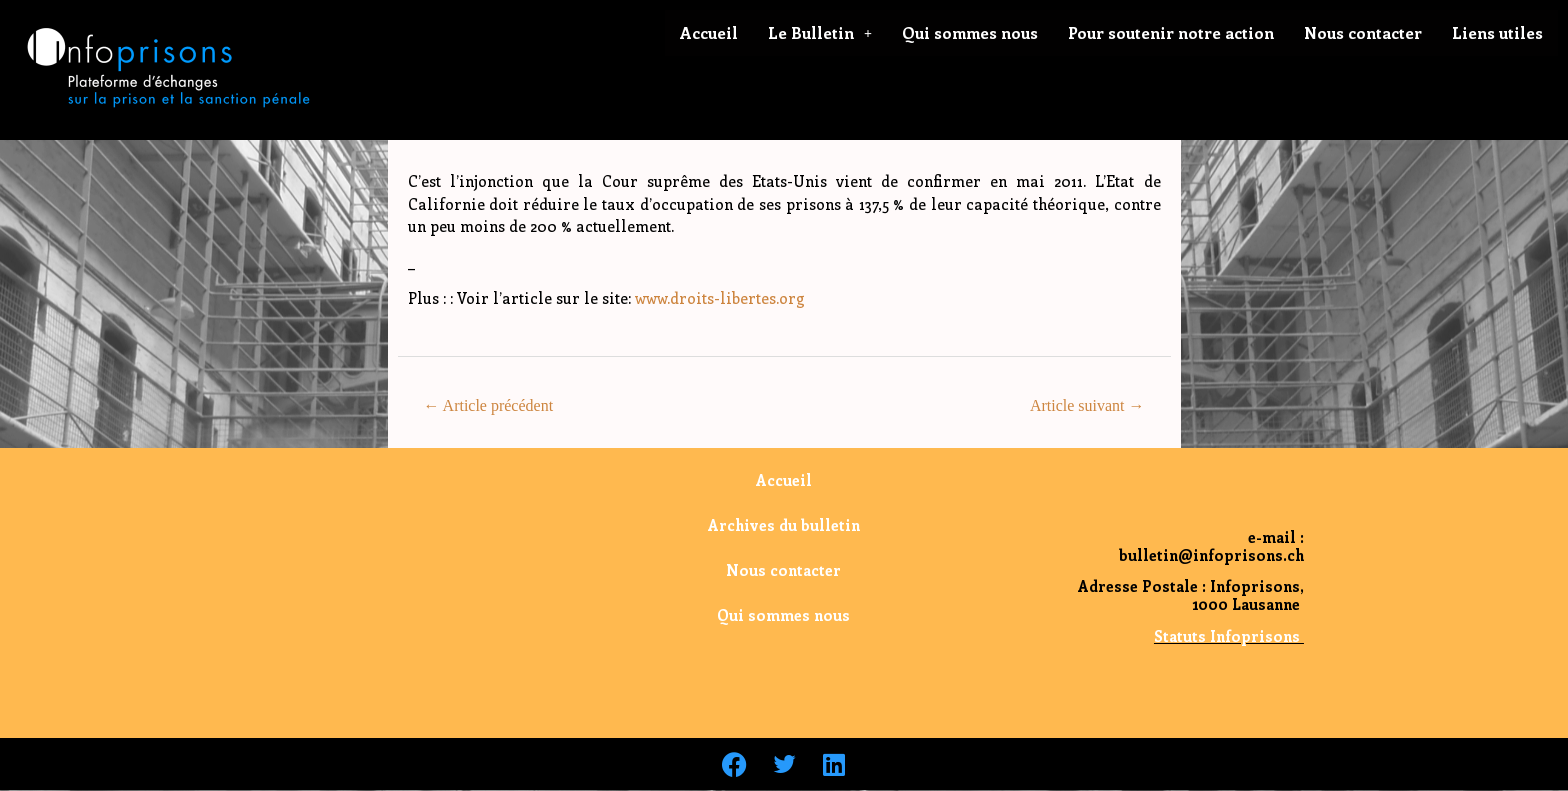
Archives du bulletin (784, 525)
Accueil (709, 32)
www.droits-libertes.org (720, 298)
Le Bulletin (820, 32)
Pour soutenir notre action (1171, 32)
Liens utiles (1497, 32)
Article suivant (1087, 405)
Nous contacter (1363, 32)
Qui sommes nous (970, 32)
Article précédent (488, 405)
